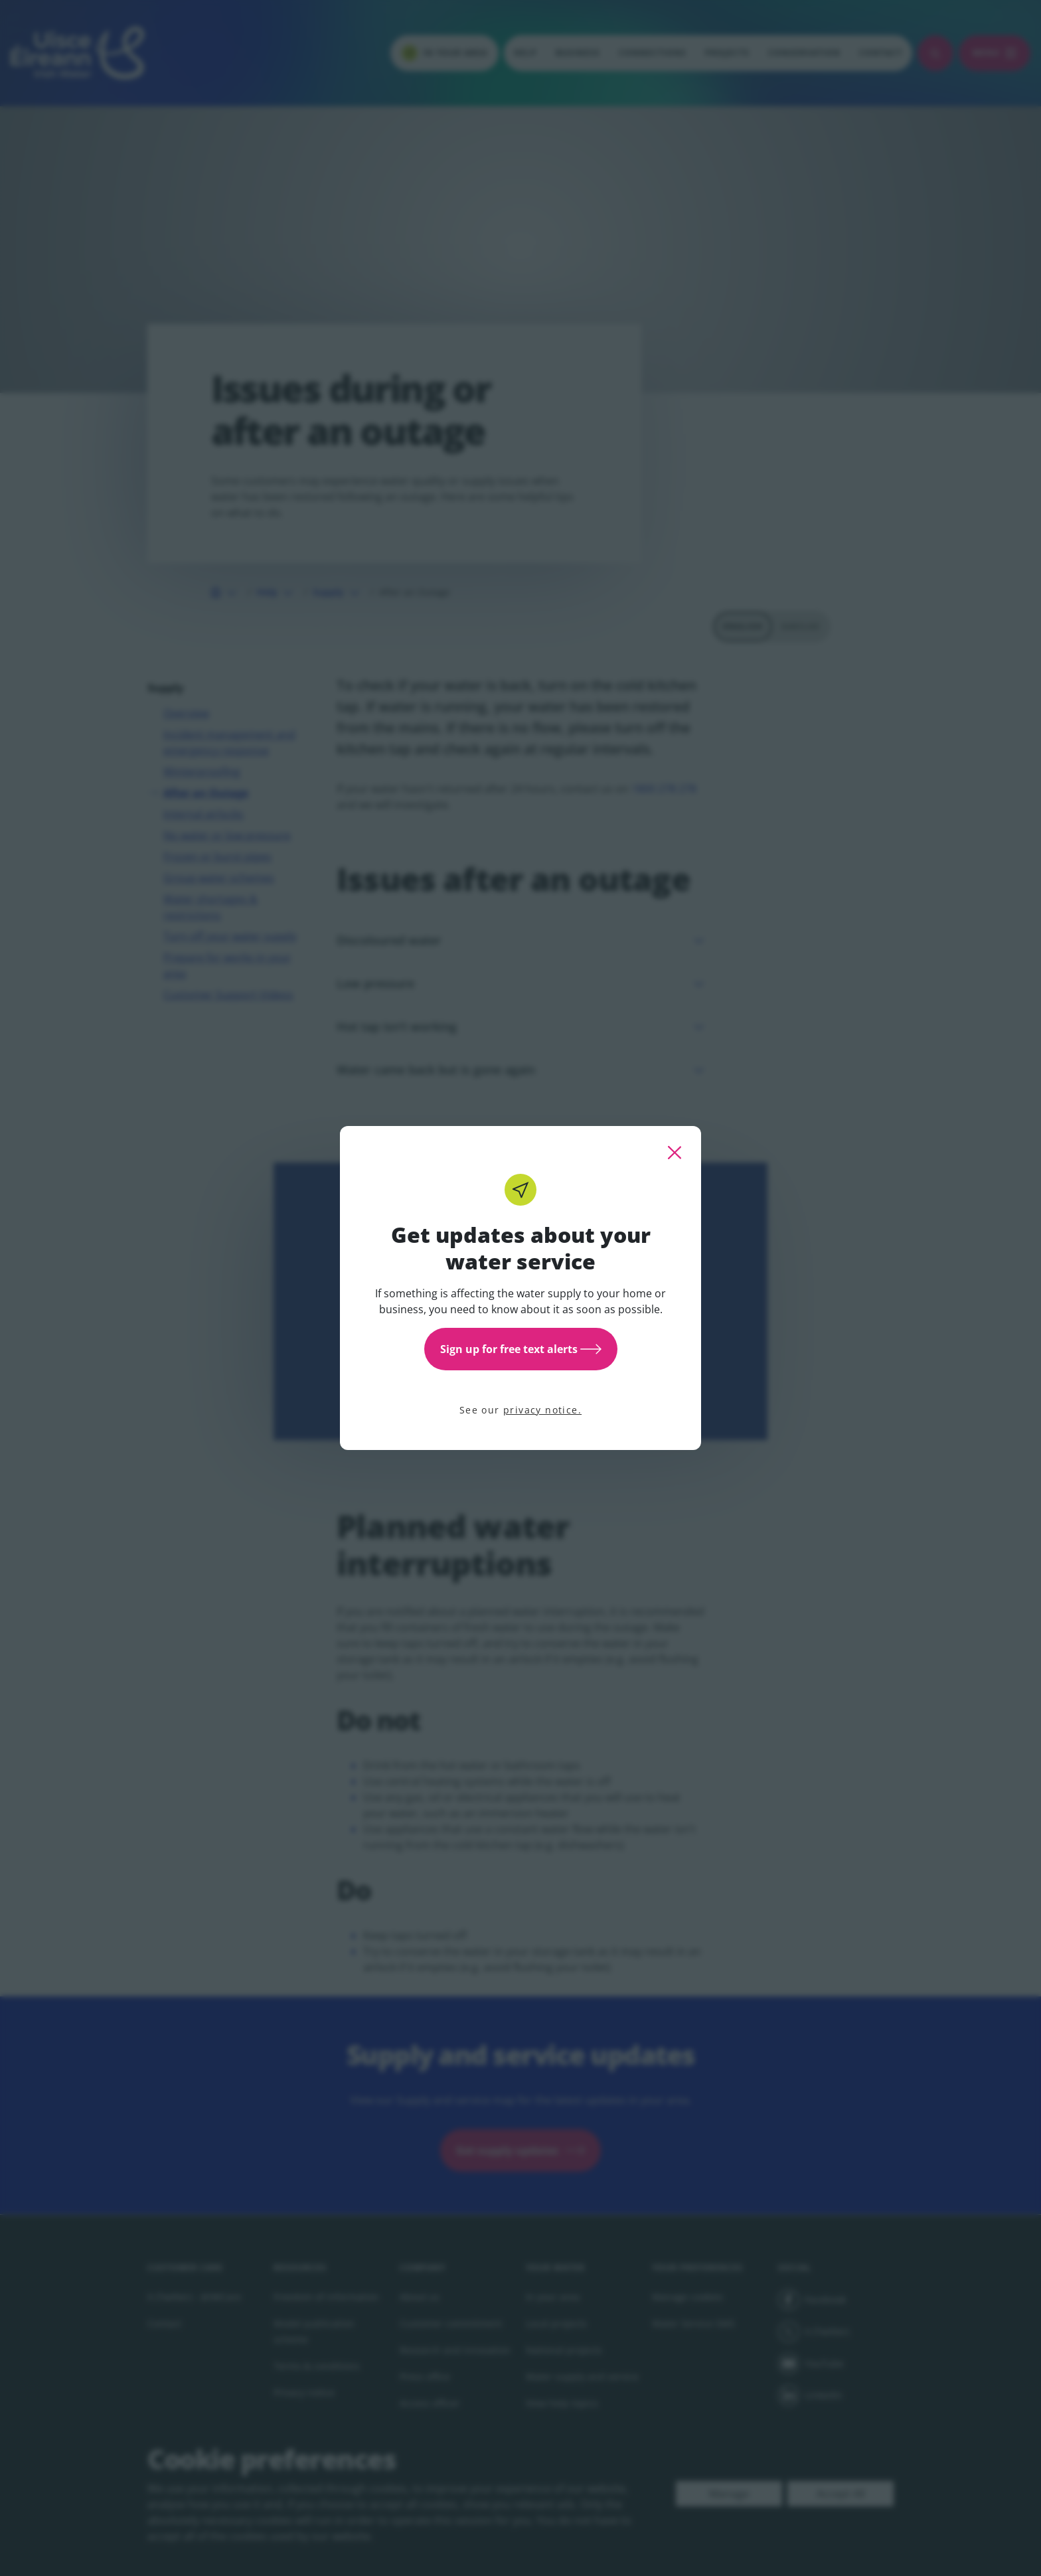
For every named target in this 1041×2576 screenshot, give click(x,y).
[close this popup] (674, 1152)
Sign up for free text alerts (520, 1349)
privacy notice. (542, 1410)
